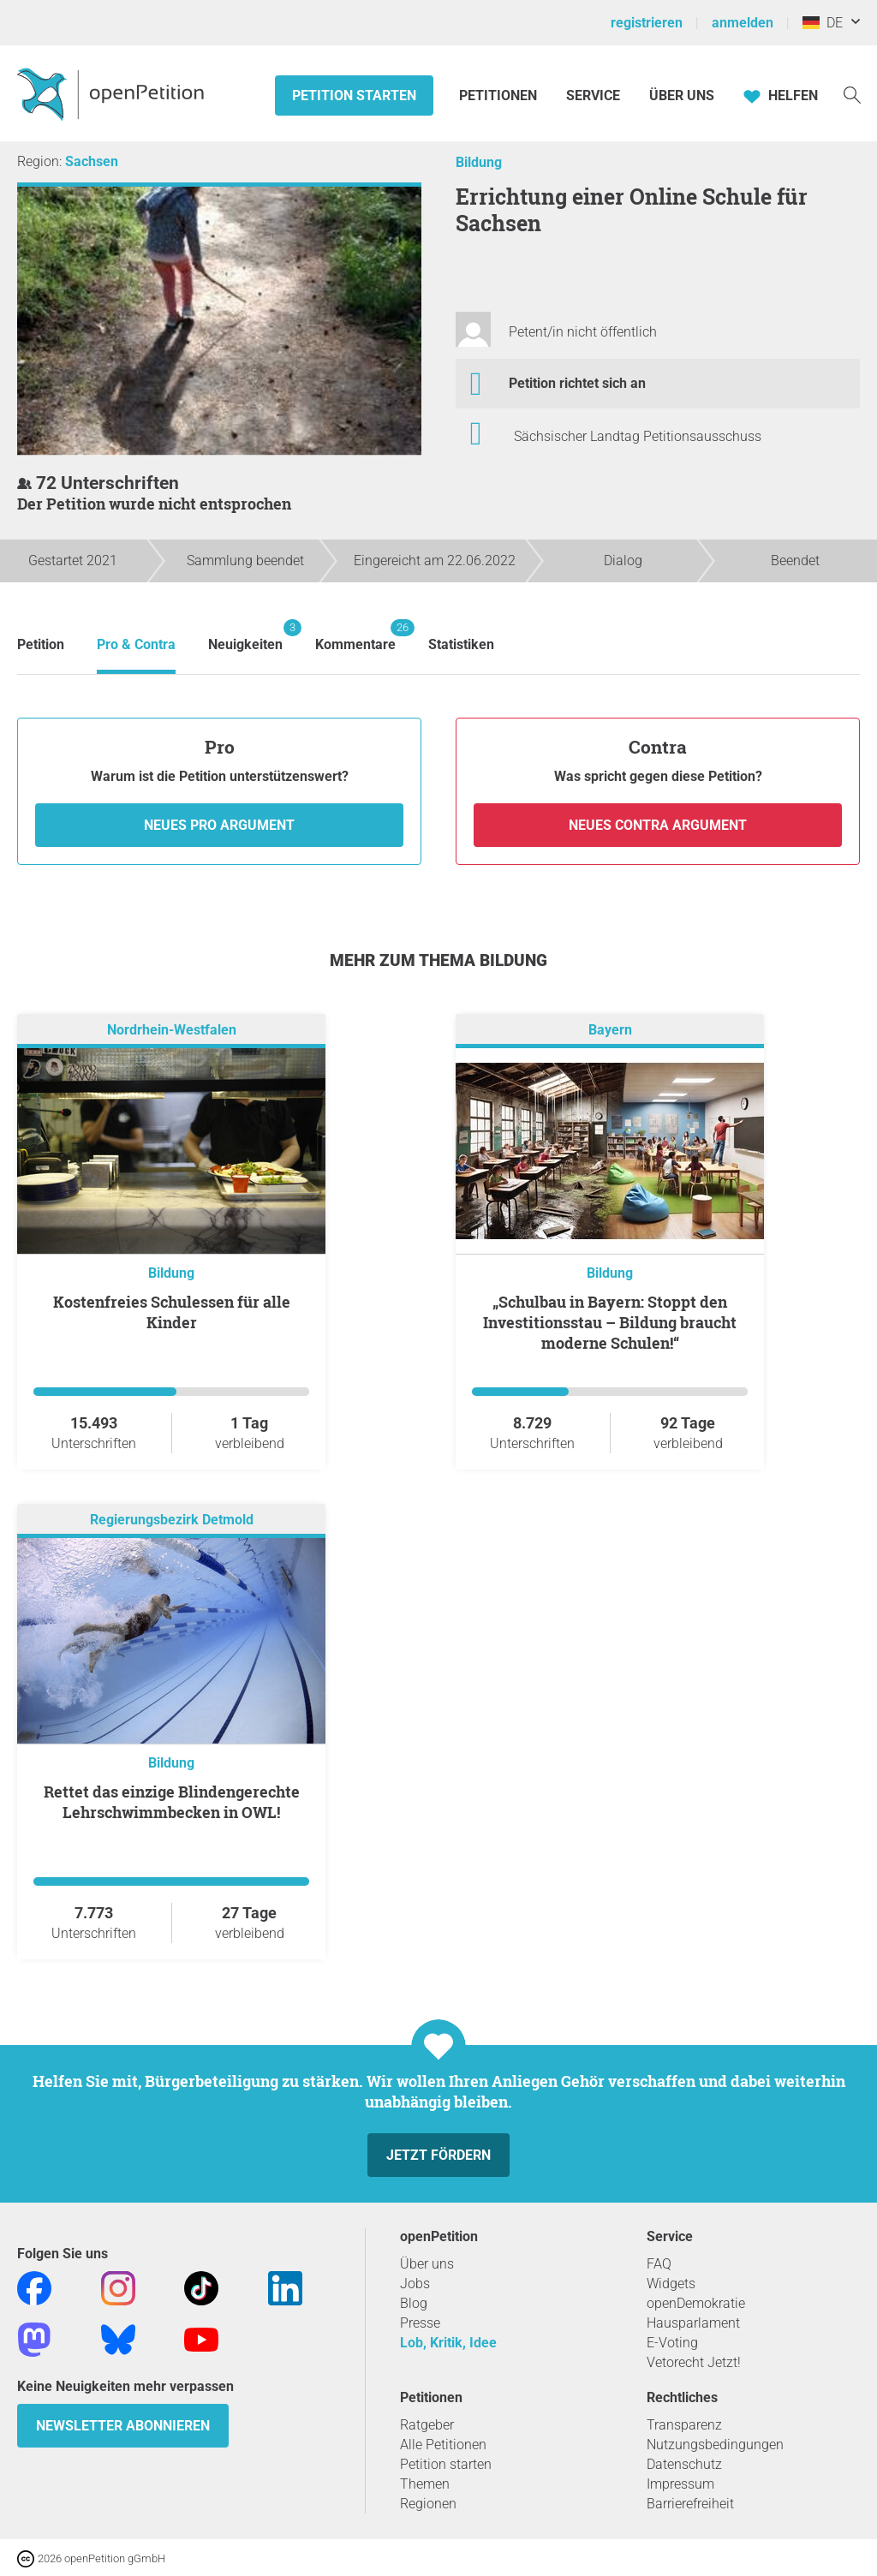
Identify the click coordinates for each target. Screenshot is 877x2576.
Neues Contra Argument (658, 825)
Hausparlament (693, 2323)
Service (593, 95)
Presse (420, 2323)
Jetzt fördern (438, 2155)
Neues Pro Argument (219, 825)
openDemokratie (696, 2303)
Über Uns (681, 95)
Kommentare (355, 636)
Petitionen (499, 95)
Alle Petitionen (443, 2444)
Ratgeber (427, 2425)
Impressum (680, 2484)
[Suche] (852, 94)
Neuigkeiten (245, 636)
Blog (413, 2303)
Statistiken (461, 644)
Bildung (479, 162)
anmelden (742, 23)
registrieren (647, 23)
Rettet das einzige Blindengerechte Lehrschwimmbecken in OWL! (172, 1801)
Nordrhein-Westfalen (171, 1031)
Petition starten (354, 95)
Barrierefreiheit (690, 2504)
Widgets (671, 2283)
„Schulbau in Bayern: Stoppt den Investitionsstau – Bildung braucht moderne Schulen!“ (610, 1322)
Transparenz (684, 2425)
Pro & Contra (136, 644)
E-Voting (672, 2342)
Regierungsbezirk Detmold (172, 1520)
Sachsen (91, 161)
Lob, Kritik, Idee (448, 2342)
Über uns (427, 2264)
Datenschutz (684, 2464)
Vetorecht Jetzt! (694, 2362)
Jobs (415, 2283)
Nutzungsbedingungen (715, 2444)
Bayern (610, 1031)
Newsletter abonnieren (123, 2426)
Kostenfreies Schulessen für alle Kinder (171, 1312)
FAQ (659, 2264)
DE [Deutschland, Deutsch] (822, 23)
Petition (40, 644)
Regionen (428, 2504)
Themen (425, 2484)
